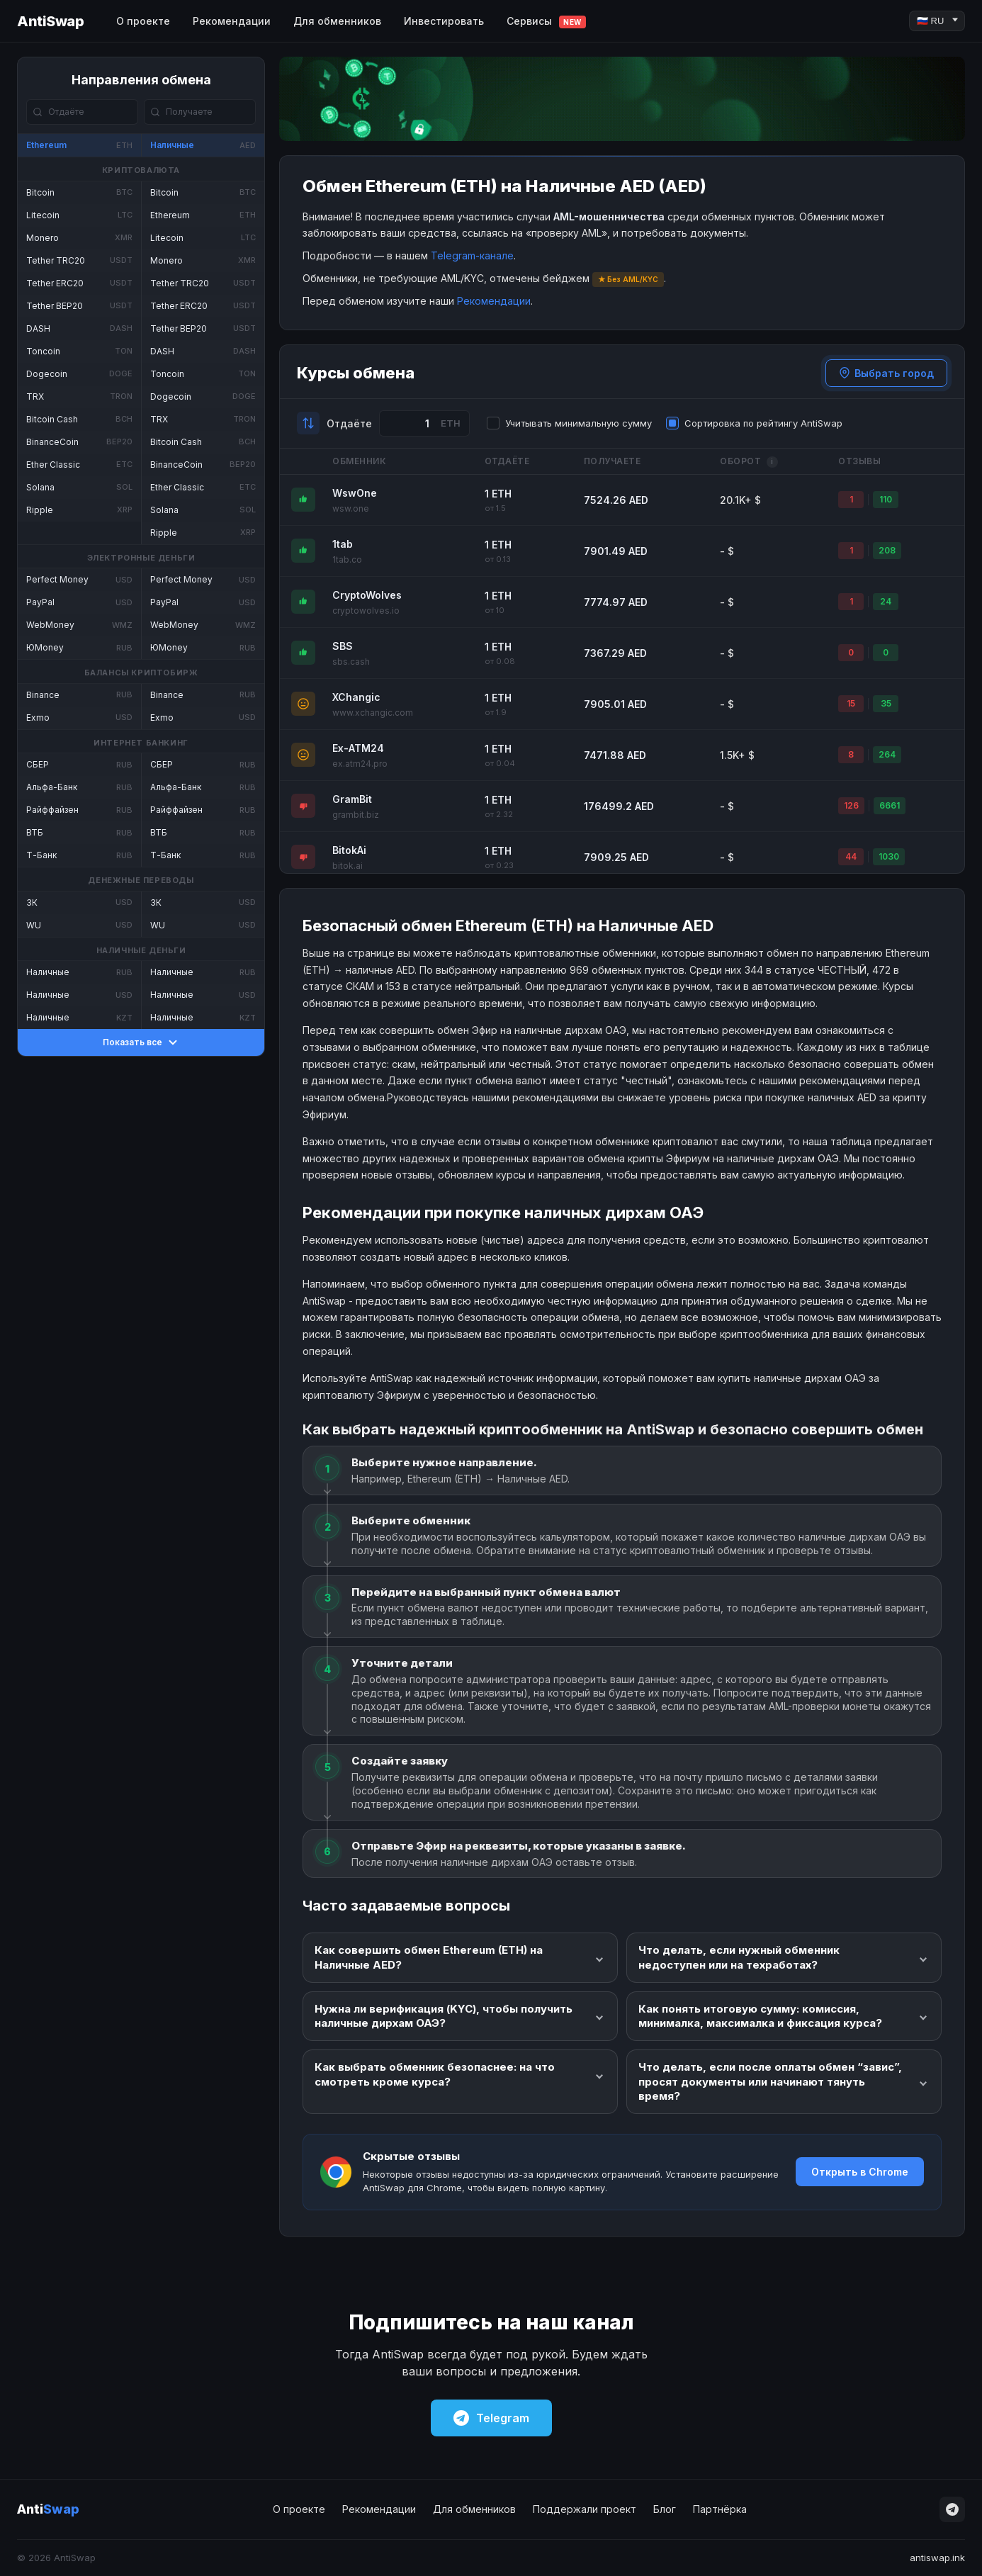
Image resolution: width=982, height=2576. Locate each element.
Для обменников (337, 21)
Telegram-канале (472, 255)
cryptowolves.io (366, 610)
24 (885, 601)
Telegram (491, 2418)
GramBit (352, 799)
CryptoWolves (367, 595)
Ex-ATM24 (358, 748)
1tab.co (347, 559)
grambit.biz (355, 814)
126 (851, 805)
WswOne (354, 493)
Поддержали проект (584, 2509)
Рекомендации (232, 21)
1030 (889, 856)
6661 (889, 805)
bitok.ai (347, 865)
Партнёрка (720, 2509)
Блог (664, 2509)
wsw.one (350, 508)
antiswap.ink (937, 2557)
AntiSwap (50, 21)
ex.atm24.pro (360, 763)
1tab (342, 544)
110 (885, 499)
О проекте (143, 21)
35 (886, 703)
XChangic (356, 697)
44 (851, 856)
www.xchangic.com (372, 712)
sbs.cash (351, 661)
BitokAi (349, 850)
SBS (342, 646)
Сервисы (546, 21)
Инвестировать (444, 21)
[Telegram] (952, 2509)
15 (851, 703)
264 (887, 754)
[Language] (937, 21)
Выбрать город (886, 373)
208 (887, 550)
